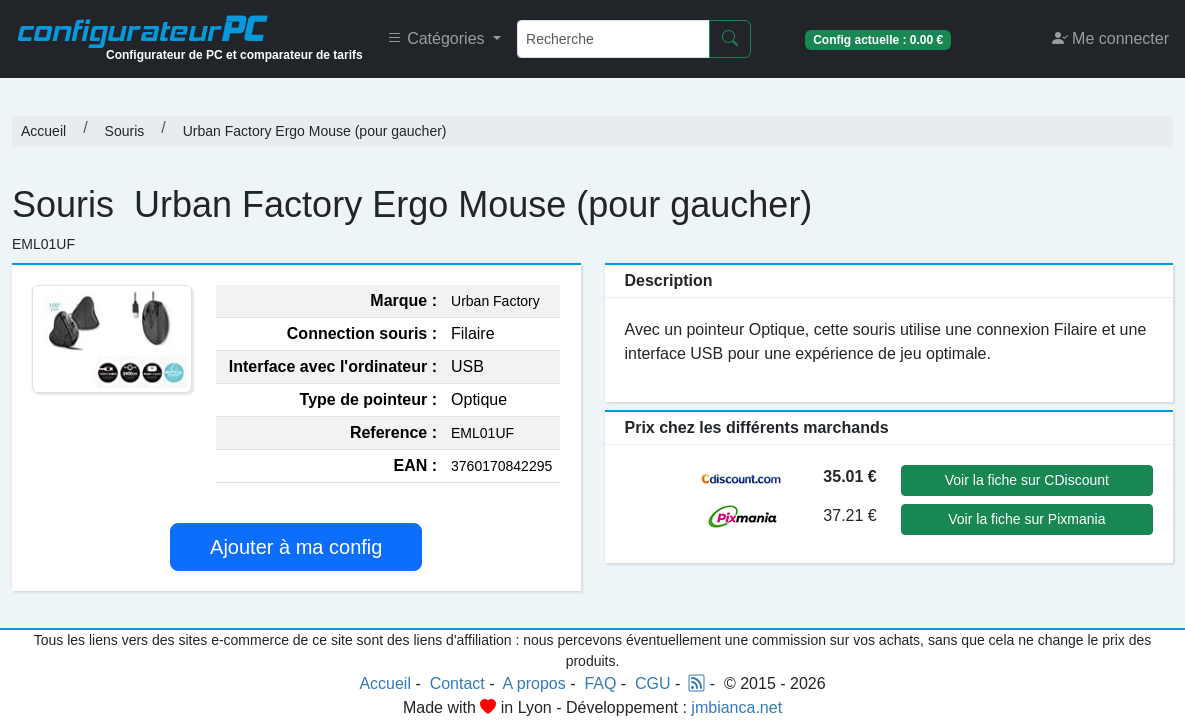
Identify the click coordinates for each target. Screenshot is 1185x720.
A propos (534, 683)
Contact (457, 683)
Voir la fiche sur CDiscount (1027, 480)
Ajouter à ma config (296, 547)
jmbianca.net (736, 707)
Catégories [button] (438, 38)
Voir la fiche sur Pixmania (1026, 519)
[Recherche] (613, 39)
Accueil (43, 131)
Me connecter (1110, 38)
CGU (653, 683)
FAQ (600, 683)
